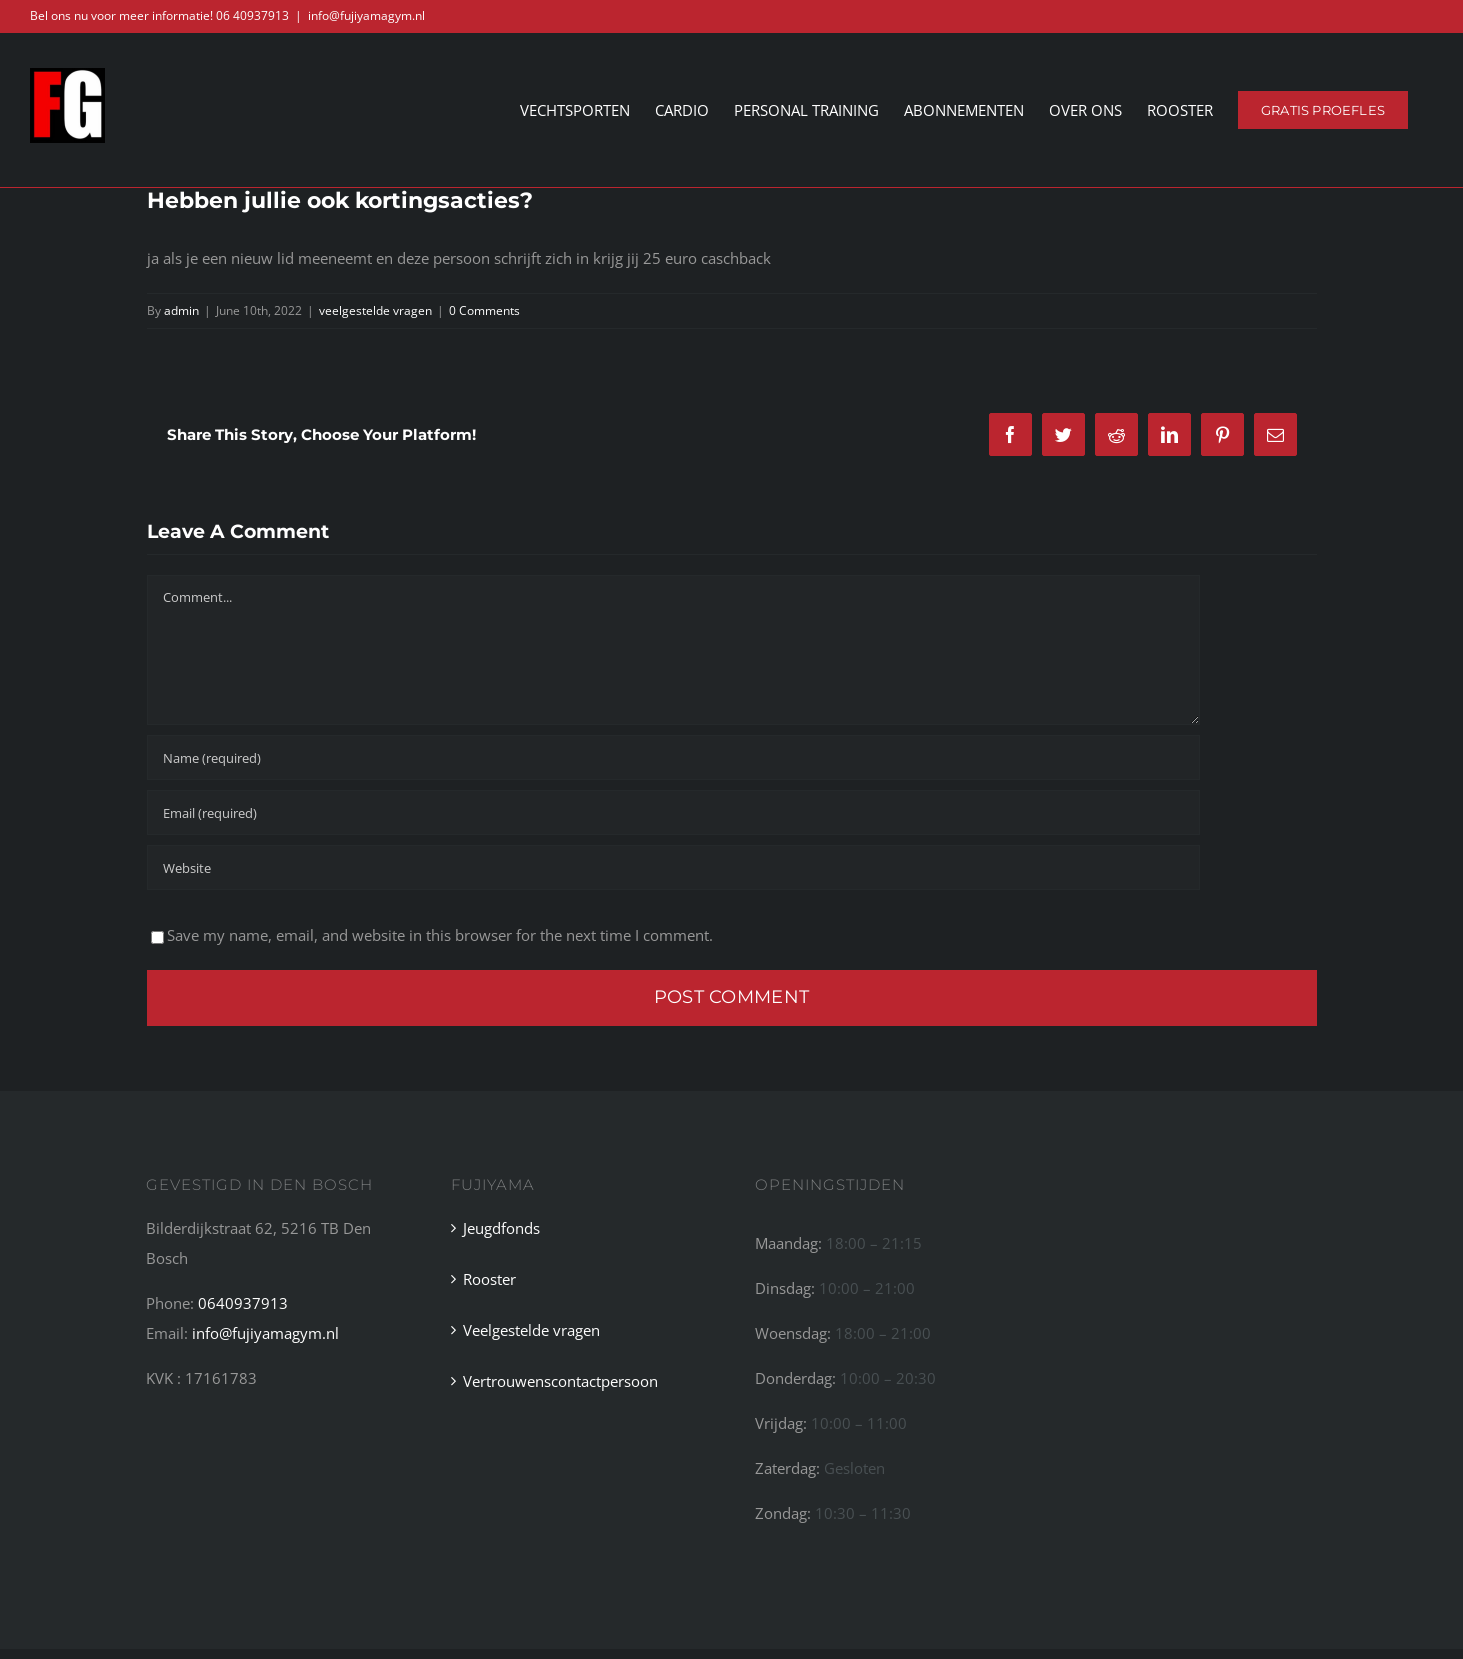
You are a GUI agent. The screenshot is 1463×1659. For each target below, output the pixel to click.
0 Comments (484, 309)
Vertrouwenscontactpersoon (560, 1381)
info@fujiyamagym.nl (366, 15)
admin (181, 309)
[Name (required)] (673, 757)
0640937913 (243, 1303)
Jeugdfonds (501, 1228)
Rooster (489, 1279)
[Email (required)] (673, 812)
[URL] (673, 867)
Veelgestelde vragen (531, 1330)
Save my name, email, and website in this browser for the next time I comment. (440, 935)
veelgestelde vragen (375, 309)
